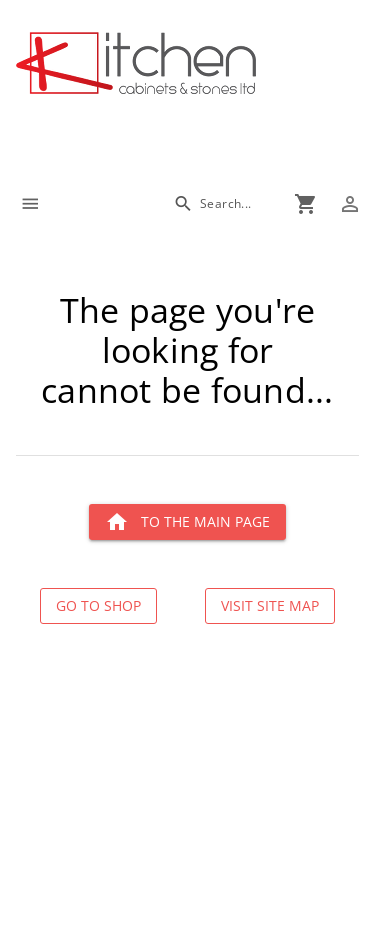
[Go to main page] (195, 65)
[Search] (212, 203)
